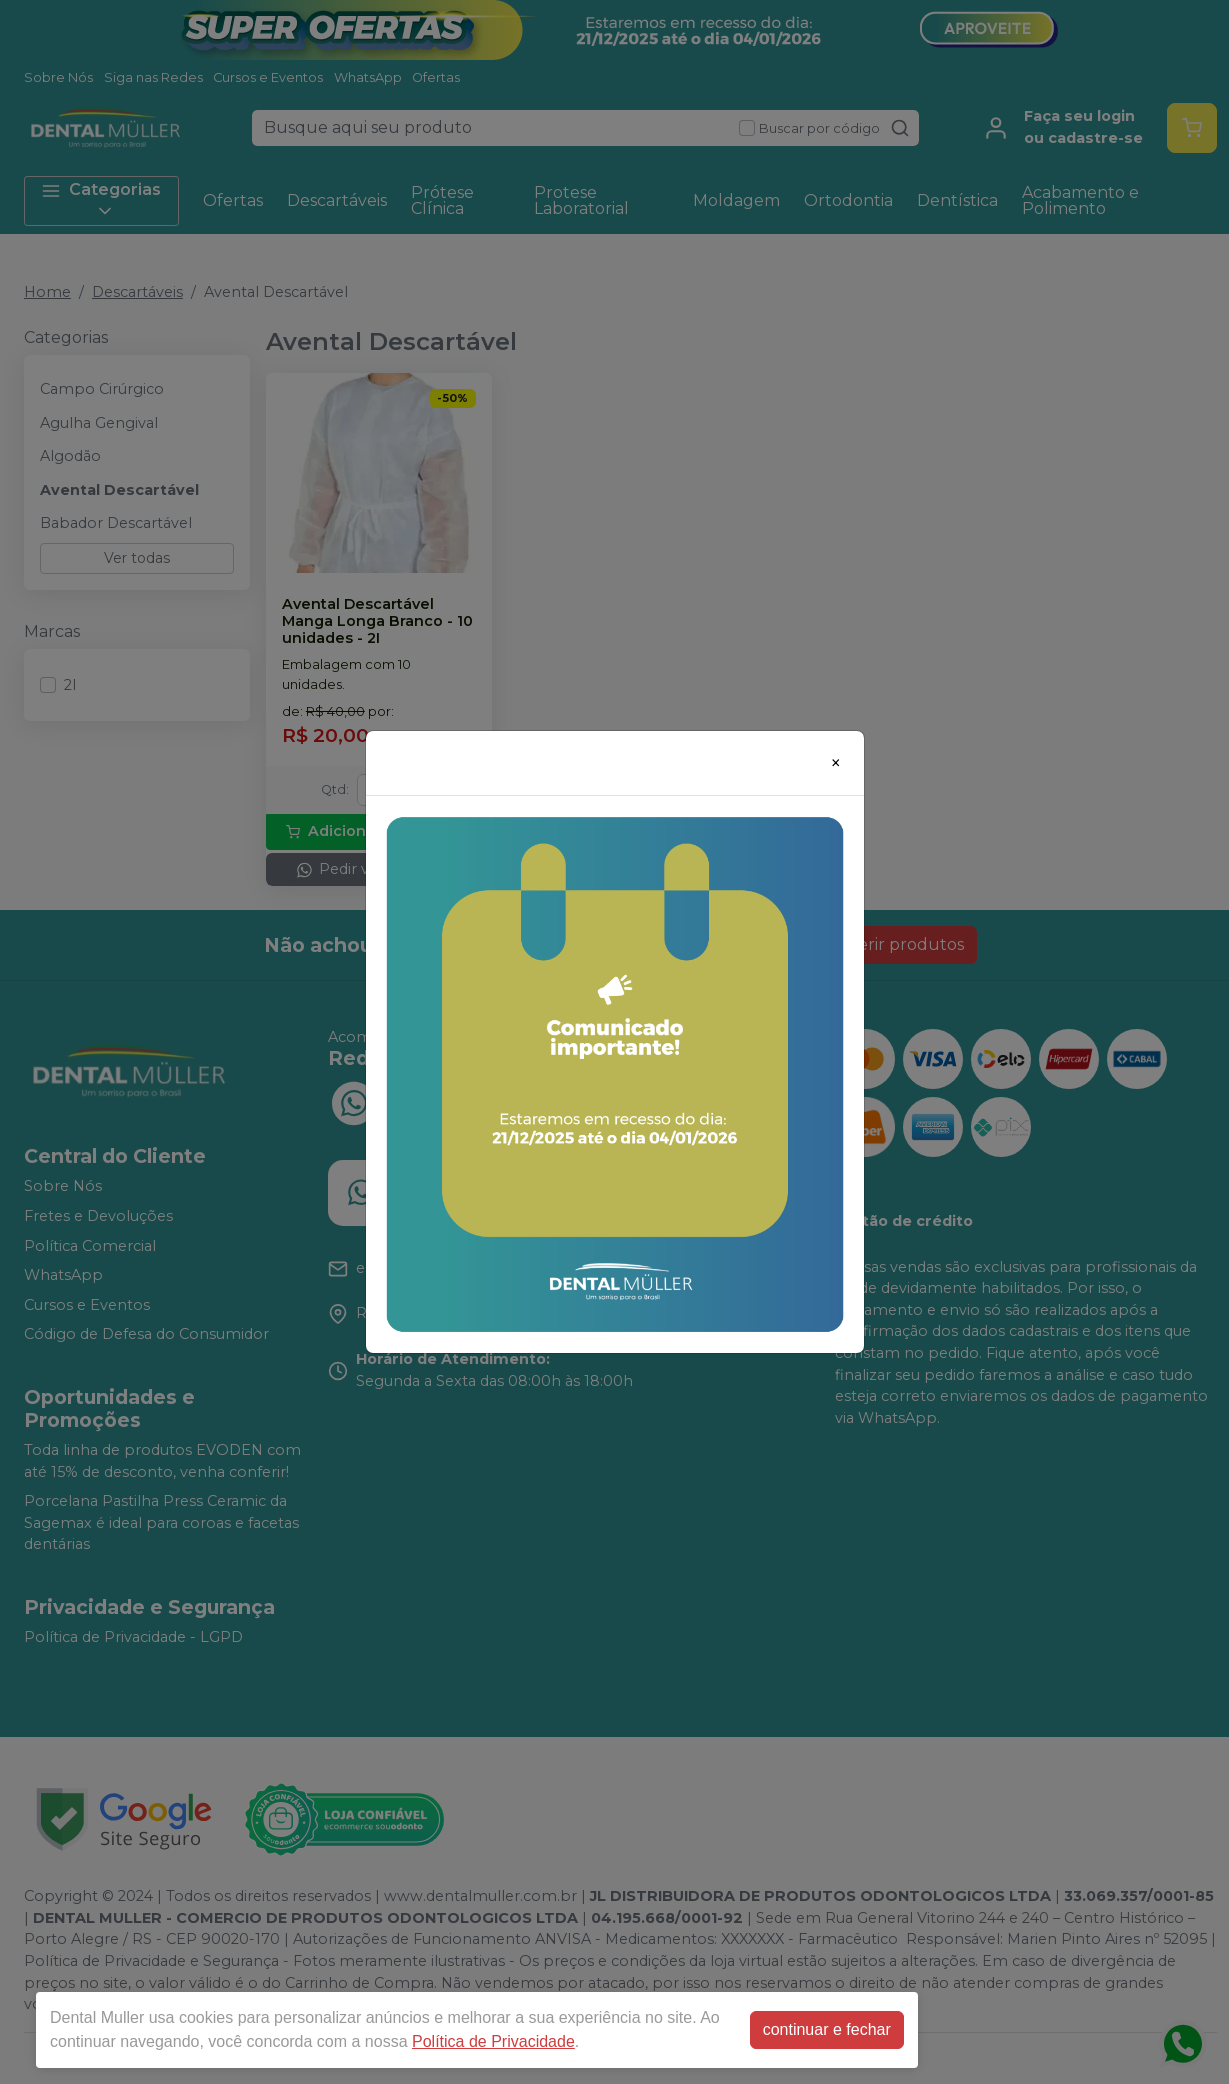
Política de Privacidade (493, 2041)
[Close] (836, 763)
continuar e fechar (827, 2029)
